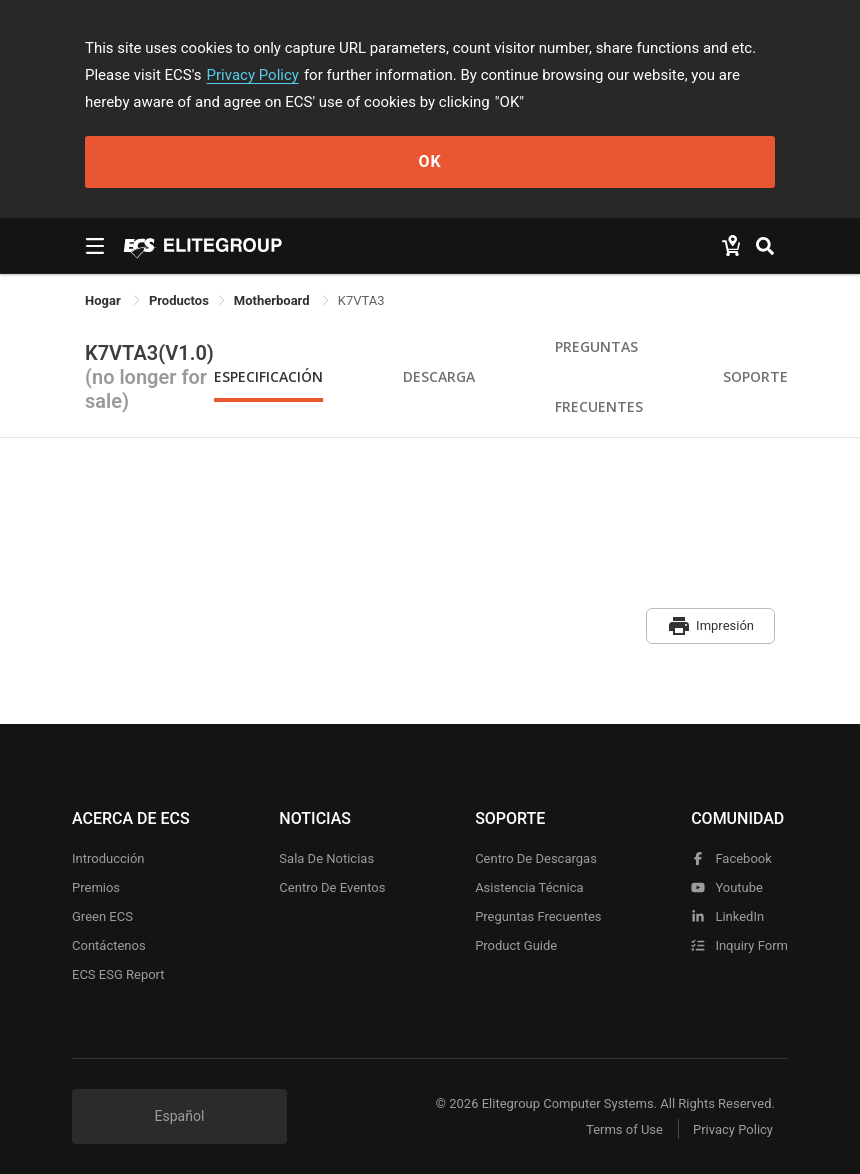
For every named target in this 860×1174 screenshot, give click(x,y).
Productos (179, 300)
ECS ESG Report (118, 974)
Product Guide (516, 945)
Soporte (755, 376)
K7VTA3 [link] (361, 300)
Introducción (108, 858)
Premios (96, 887)
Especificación (268, 376)
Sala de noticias (326, 858)
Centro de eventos (332, 887)
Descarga (439, 376)
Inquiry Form (739, 945)
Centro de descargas (536, 858)
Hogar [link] (104, 300)
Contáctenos (109, 945)
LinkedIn (727, 916)
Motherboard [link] (273, 300)
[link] (179, 300)
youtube (727, 887)
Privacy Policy (253, 75)
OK (429, 161)
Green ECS (102, 916)
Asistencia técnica (529, 887)
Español (180, 1116)
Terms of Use (624, 1129)
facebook (731, 858)
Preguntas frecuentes (538, 916)
